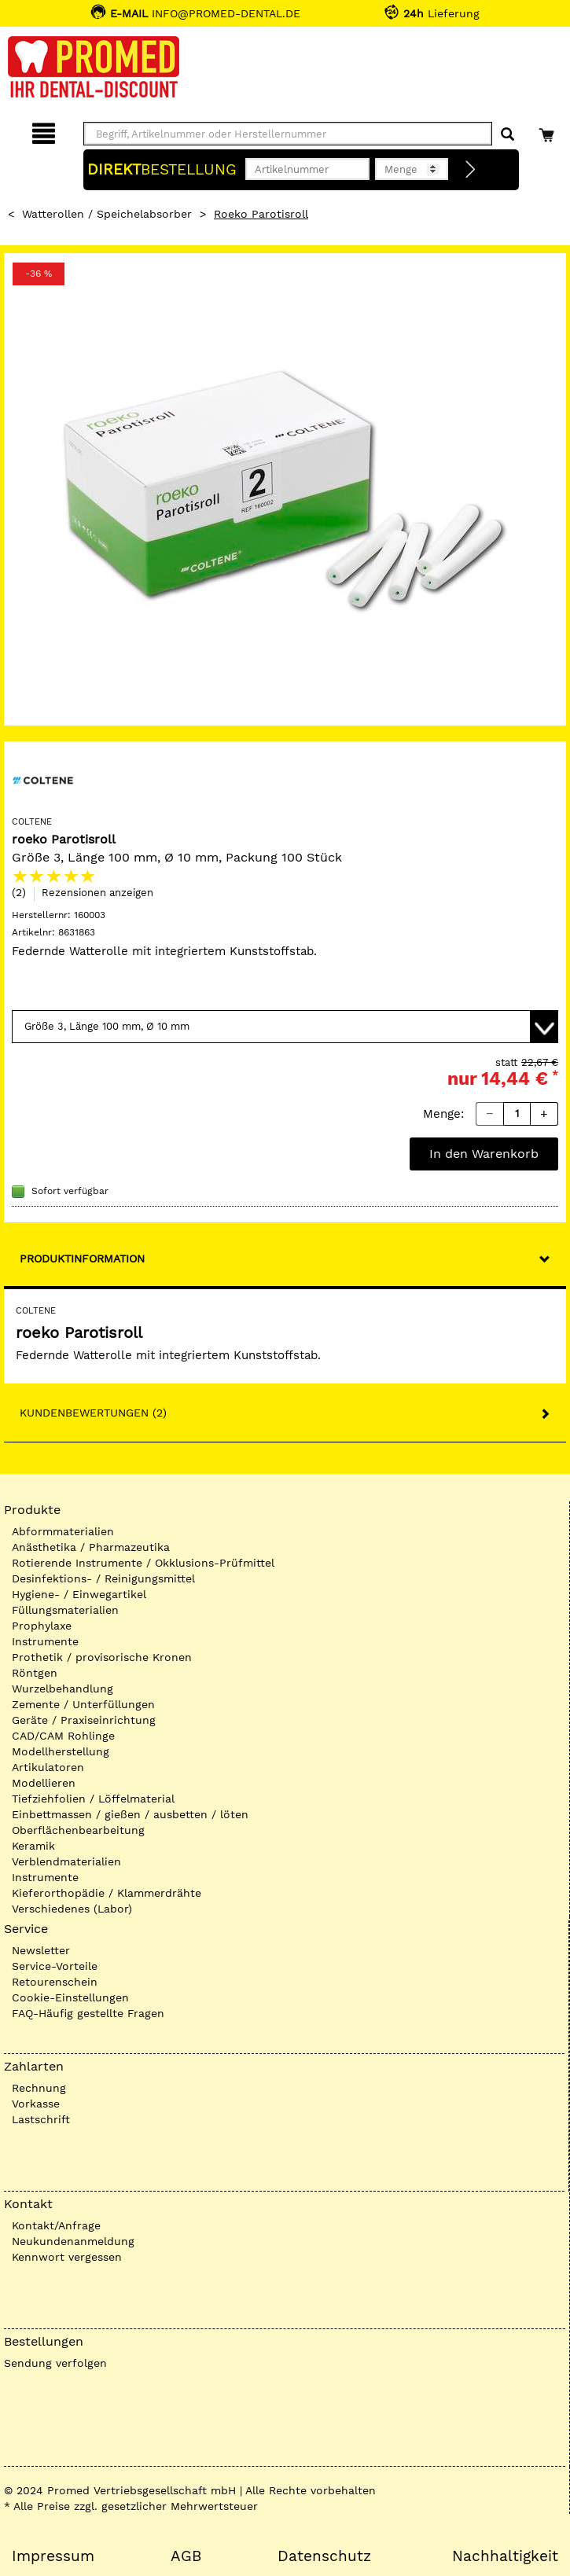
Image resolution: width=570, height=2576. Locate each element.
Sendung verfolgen (55, 2363)
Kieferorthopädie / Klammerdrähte (106, 1893)
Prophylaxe (42, 1625)
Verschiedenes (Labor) (72, 1908)
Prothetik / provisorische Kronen (102, 1657)
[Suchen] (507, 134)
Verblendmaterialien (66, 1861)
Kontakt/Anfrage (56, 2225)
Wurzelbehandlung (62, 1688)
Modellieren (43, 1783)
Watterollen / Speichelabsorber (107, 214)
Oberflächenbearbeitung (78, 1830)
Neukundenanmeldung (73, 2241)
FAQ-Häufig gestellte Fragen (88, 2013)
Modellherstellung (60, 1751)
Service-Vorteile (54, 1966)
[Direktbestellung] (471, 169)
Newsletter (41, 1950)
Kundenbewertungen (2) (93, 1412)
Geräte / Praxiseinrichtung (84, 1720)
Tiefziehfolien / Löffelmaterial (93, 1798)
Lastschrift (41, 2119)
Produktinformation (82, 1258)
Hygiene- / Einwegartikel (79, 1594)
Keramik (33, 1845)
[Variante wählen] (285, 1026)
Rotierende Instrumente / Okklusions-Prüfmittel (143, 1562)
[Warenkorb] (548, 130)
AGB (186, 2556)
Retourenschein (54, 1981)
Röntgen (34, 1672)
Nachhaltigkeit (505, 2556)
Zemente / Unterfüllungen (83, 1704)
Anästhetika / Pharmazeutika (91, 1547)
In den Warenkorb (484, 1153)
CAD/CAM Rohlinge (63, 1735)
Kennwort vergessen (67, 2257)
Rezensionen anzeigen (97, 892)
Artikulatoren (48, 1767)
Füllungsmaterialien (65, 1610)
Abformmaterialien (63, 1531)
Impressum (53, 2556)
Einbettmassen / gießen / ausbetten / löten (130, 1814)
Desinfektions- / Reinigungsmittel (103, 1578)
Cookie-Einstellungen (70, 1997)
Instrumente (45, 1641)
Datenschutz (324, 2556)
